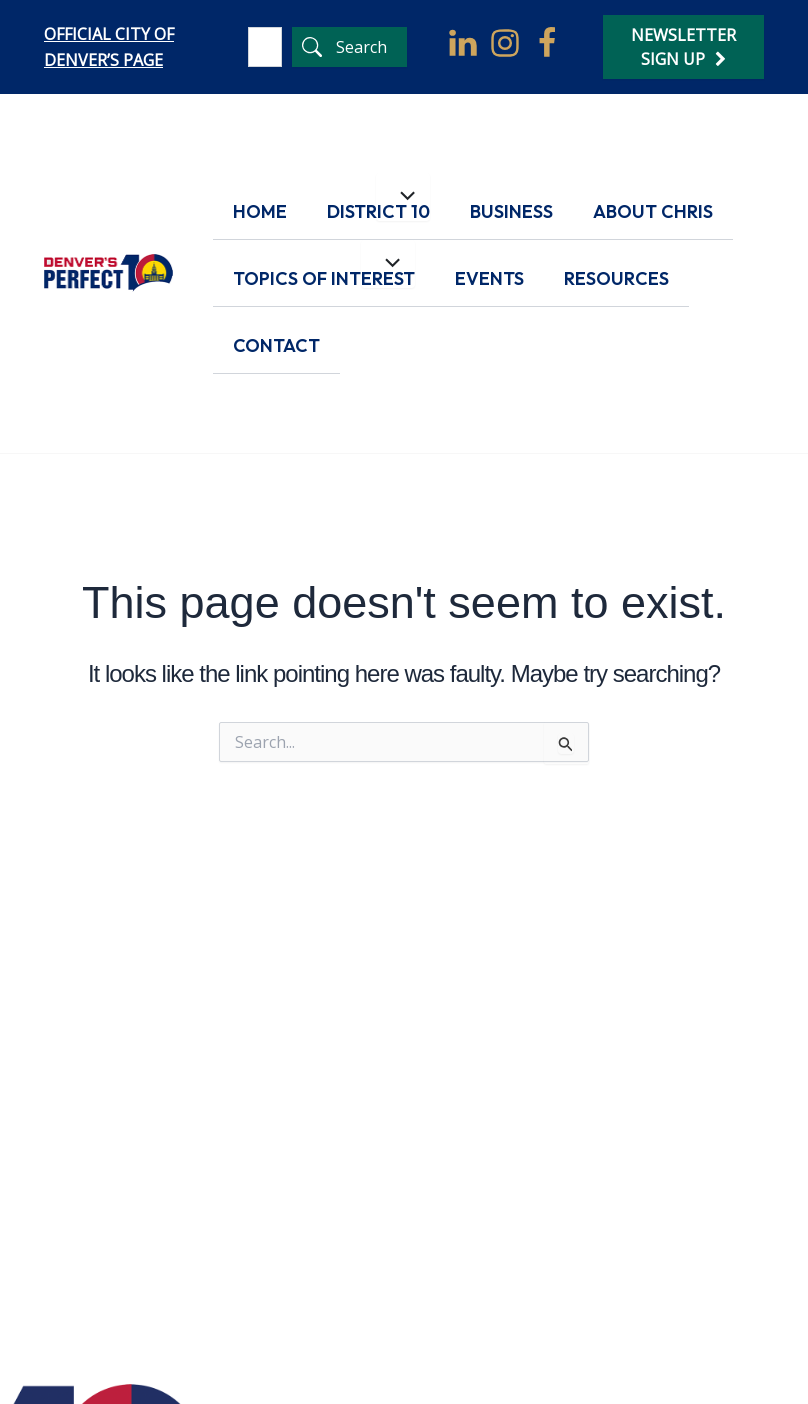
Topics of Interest (324, 278)
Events (489, 278)
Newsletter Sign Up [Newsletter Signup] (683, 47)
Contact (276, 345)
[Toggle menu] (403, 197)
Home (260, 211)
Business (511, 211)
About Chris (653, 211)
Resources (616, 278)
